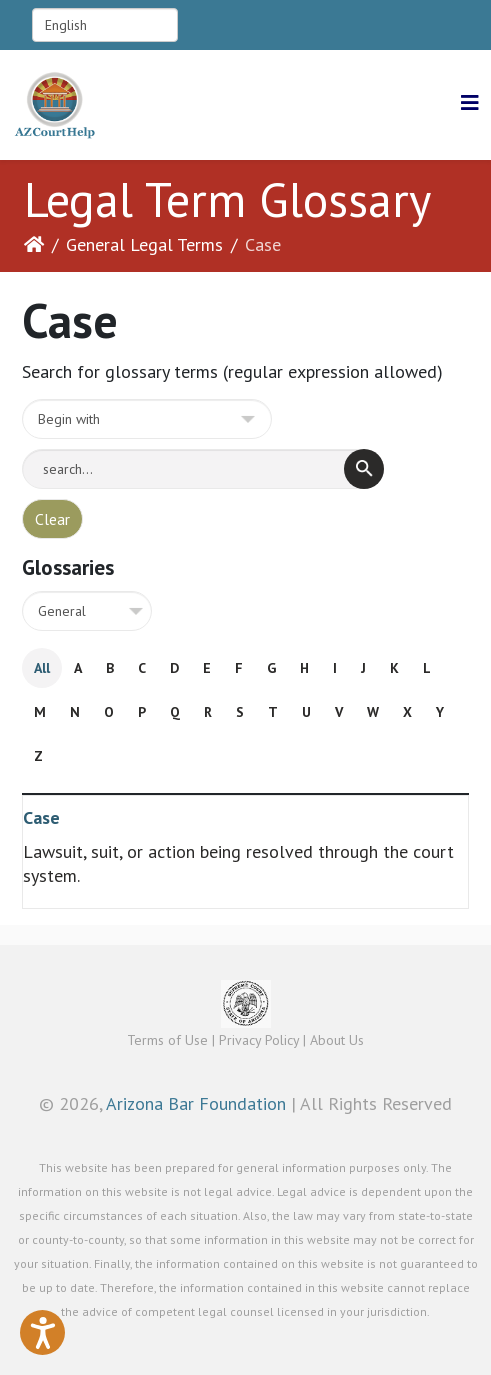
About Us (337, 1040)
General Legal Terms (144, 244)
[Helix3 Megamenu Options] (470, 103)
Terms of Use (167, 1040)
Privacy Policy (259, 1040)
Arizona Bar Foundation (196, 1103)
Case (41, 817)
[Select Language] (105, 25)
